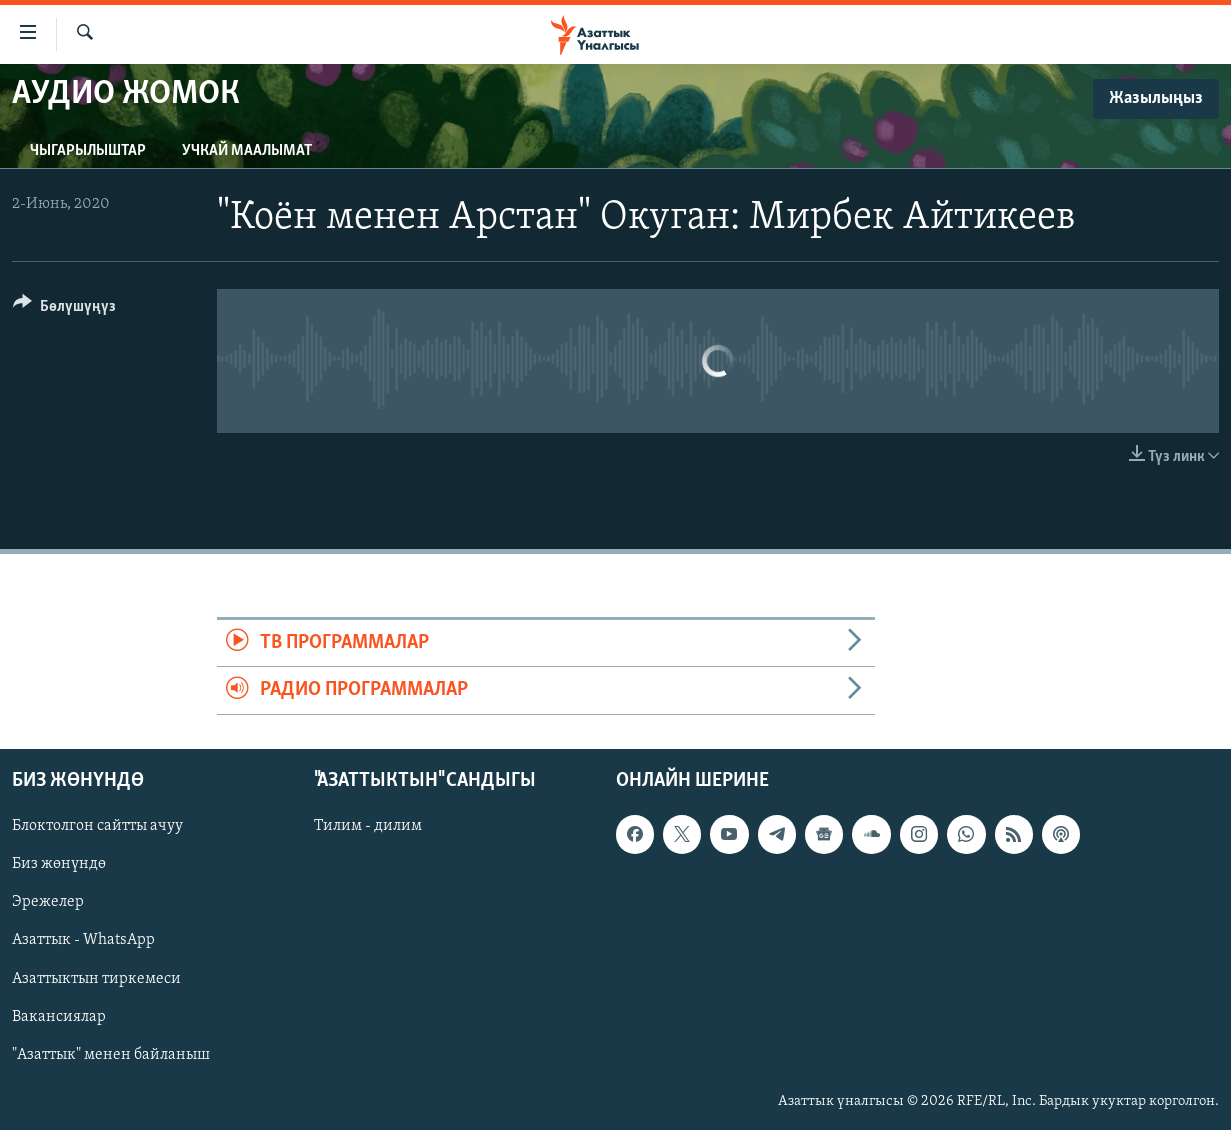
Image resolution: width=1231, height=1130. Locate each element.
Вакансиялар (59, 1016)
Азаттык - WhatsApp (83, 940)
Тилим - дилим (368, 826)
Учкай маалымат (247, 151)
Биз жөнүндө (59, 864)
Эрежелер (48, 902)
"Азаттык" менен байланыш (111, 1054)
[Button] (64, 309)
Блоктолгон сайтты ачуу (97, 826)
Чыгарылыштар (88, 151)
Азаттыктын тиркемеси (96, 978)
